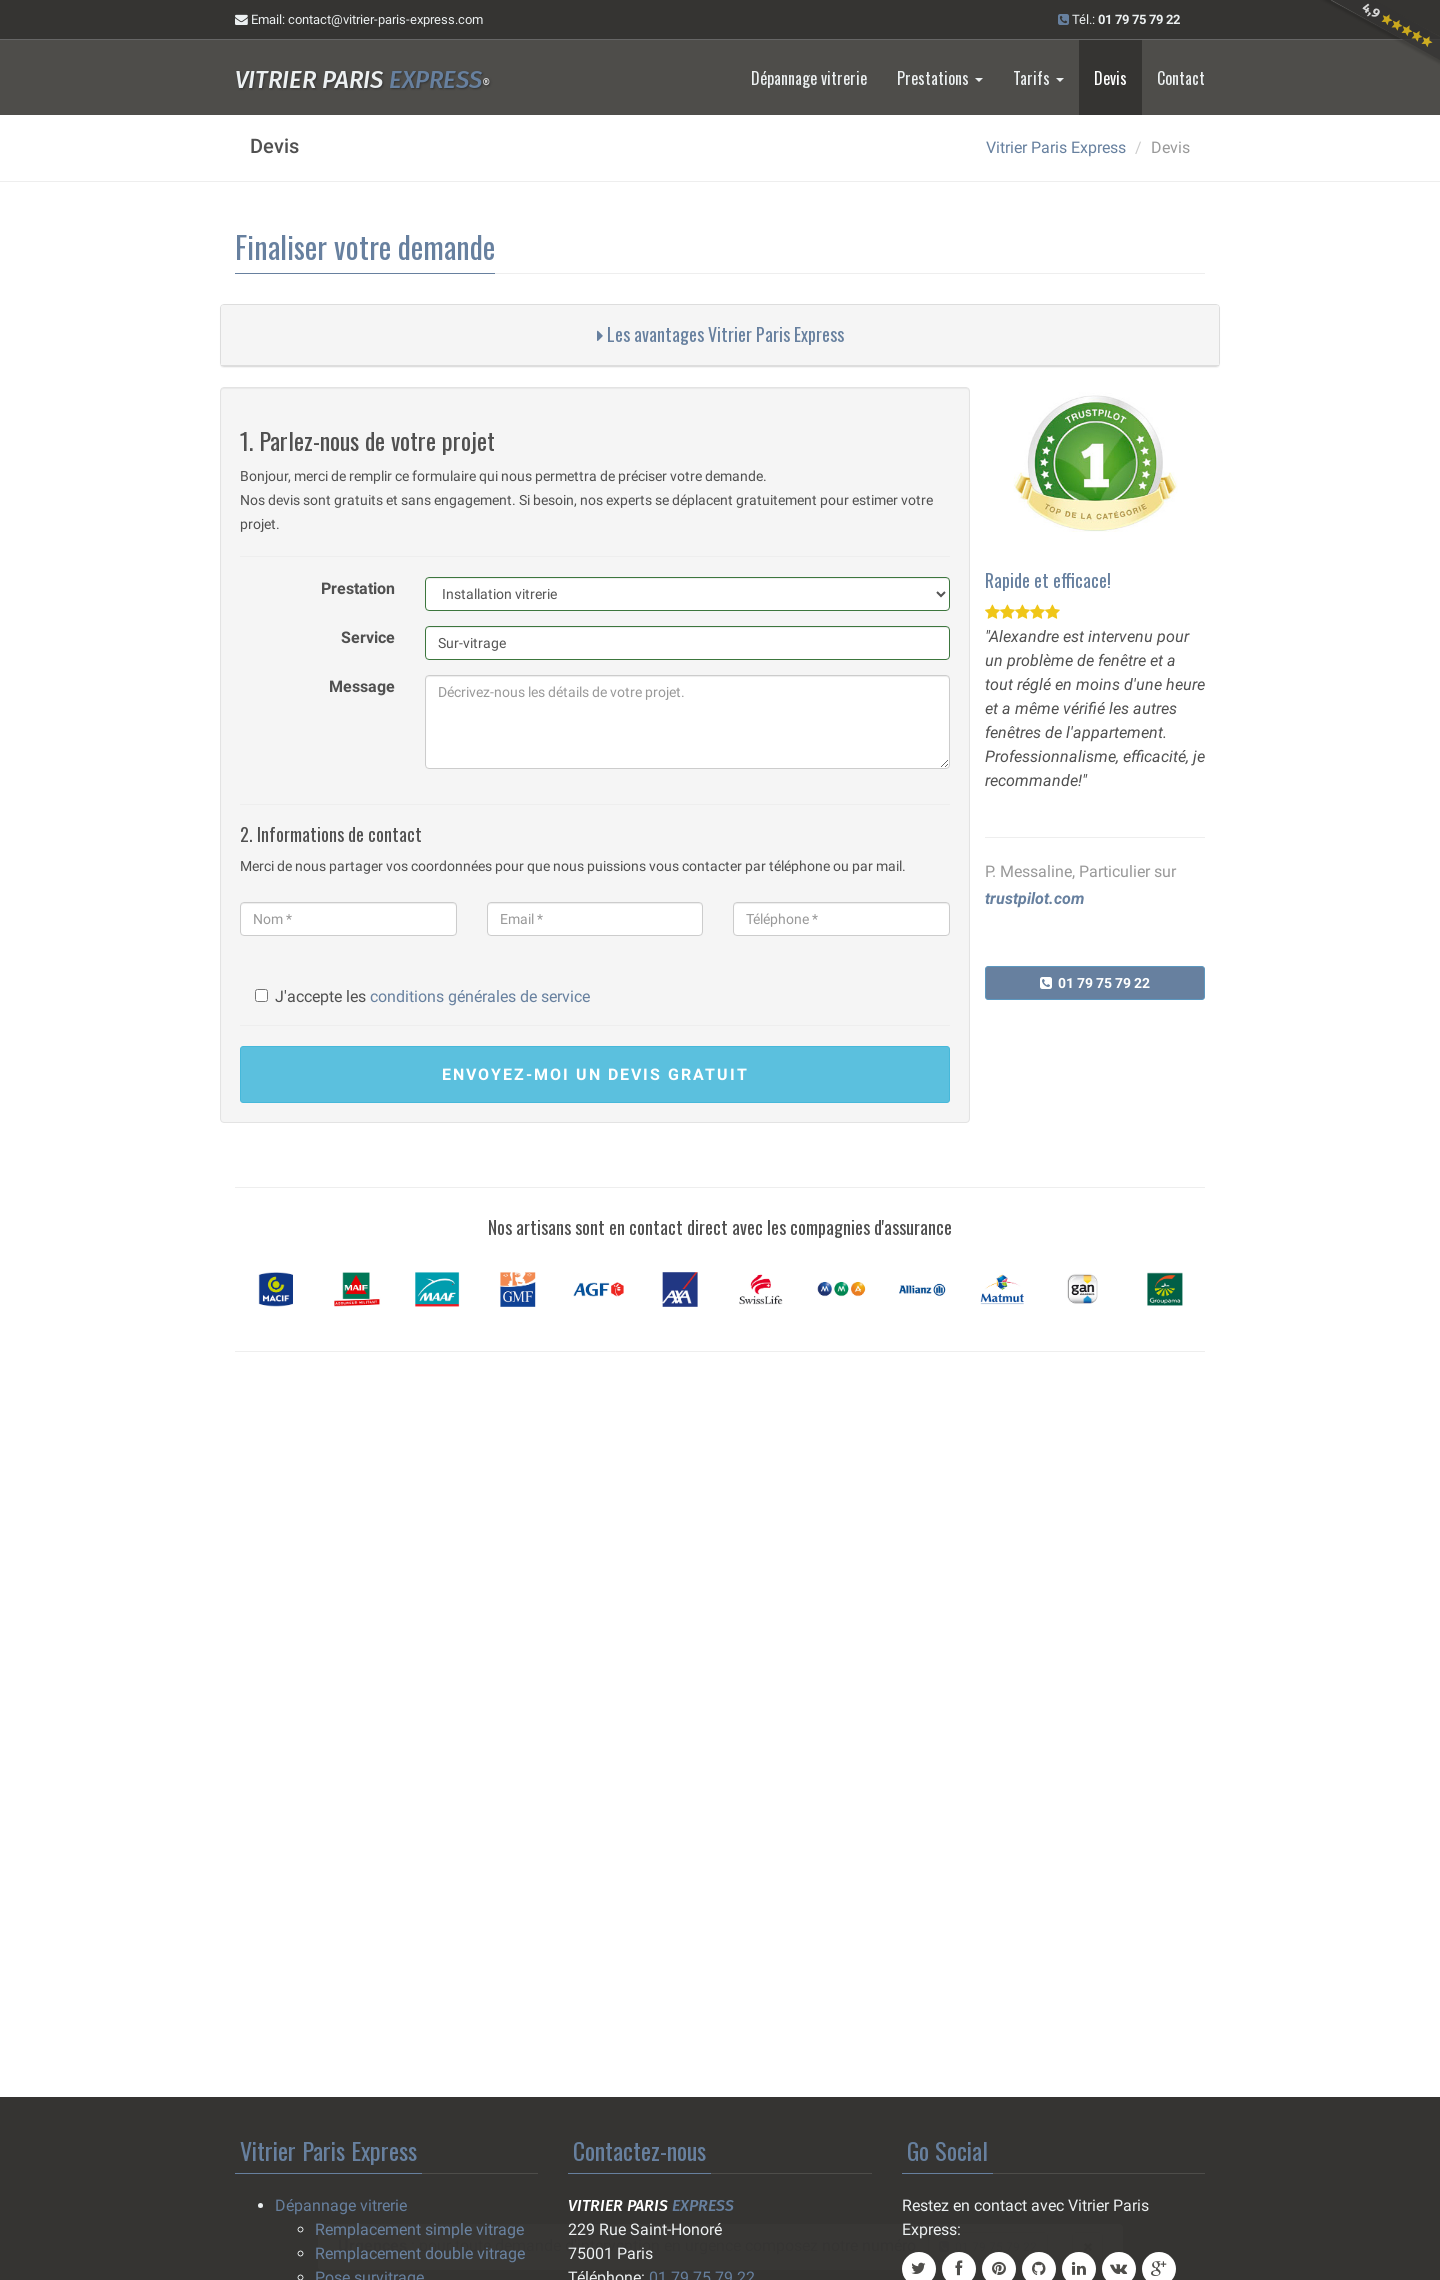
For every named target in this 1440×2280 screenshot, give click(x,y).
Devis (1110, 78)
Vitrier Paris (362, 80)
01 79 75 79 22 (1095, 983)
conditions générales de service (480, 996)
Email (359, 19)
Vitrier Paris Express (1056, 147)
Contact (1181, 78)
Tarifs (1038, 78)
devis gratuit (595, 1074)
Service (368, 637)
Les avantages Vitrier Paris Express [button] (720, 334)
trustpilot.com (1035, 898)
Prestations (940, 78)
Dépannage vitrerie (809, 78)
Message (362, 686)
